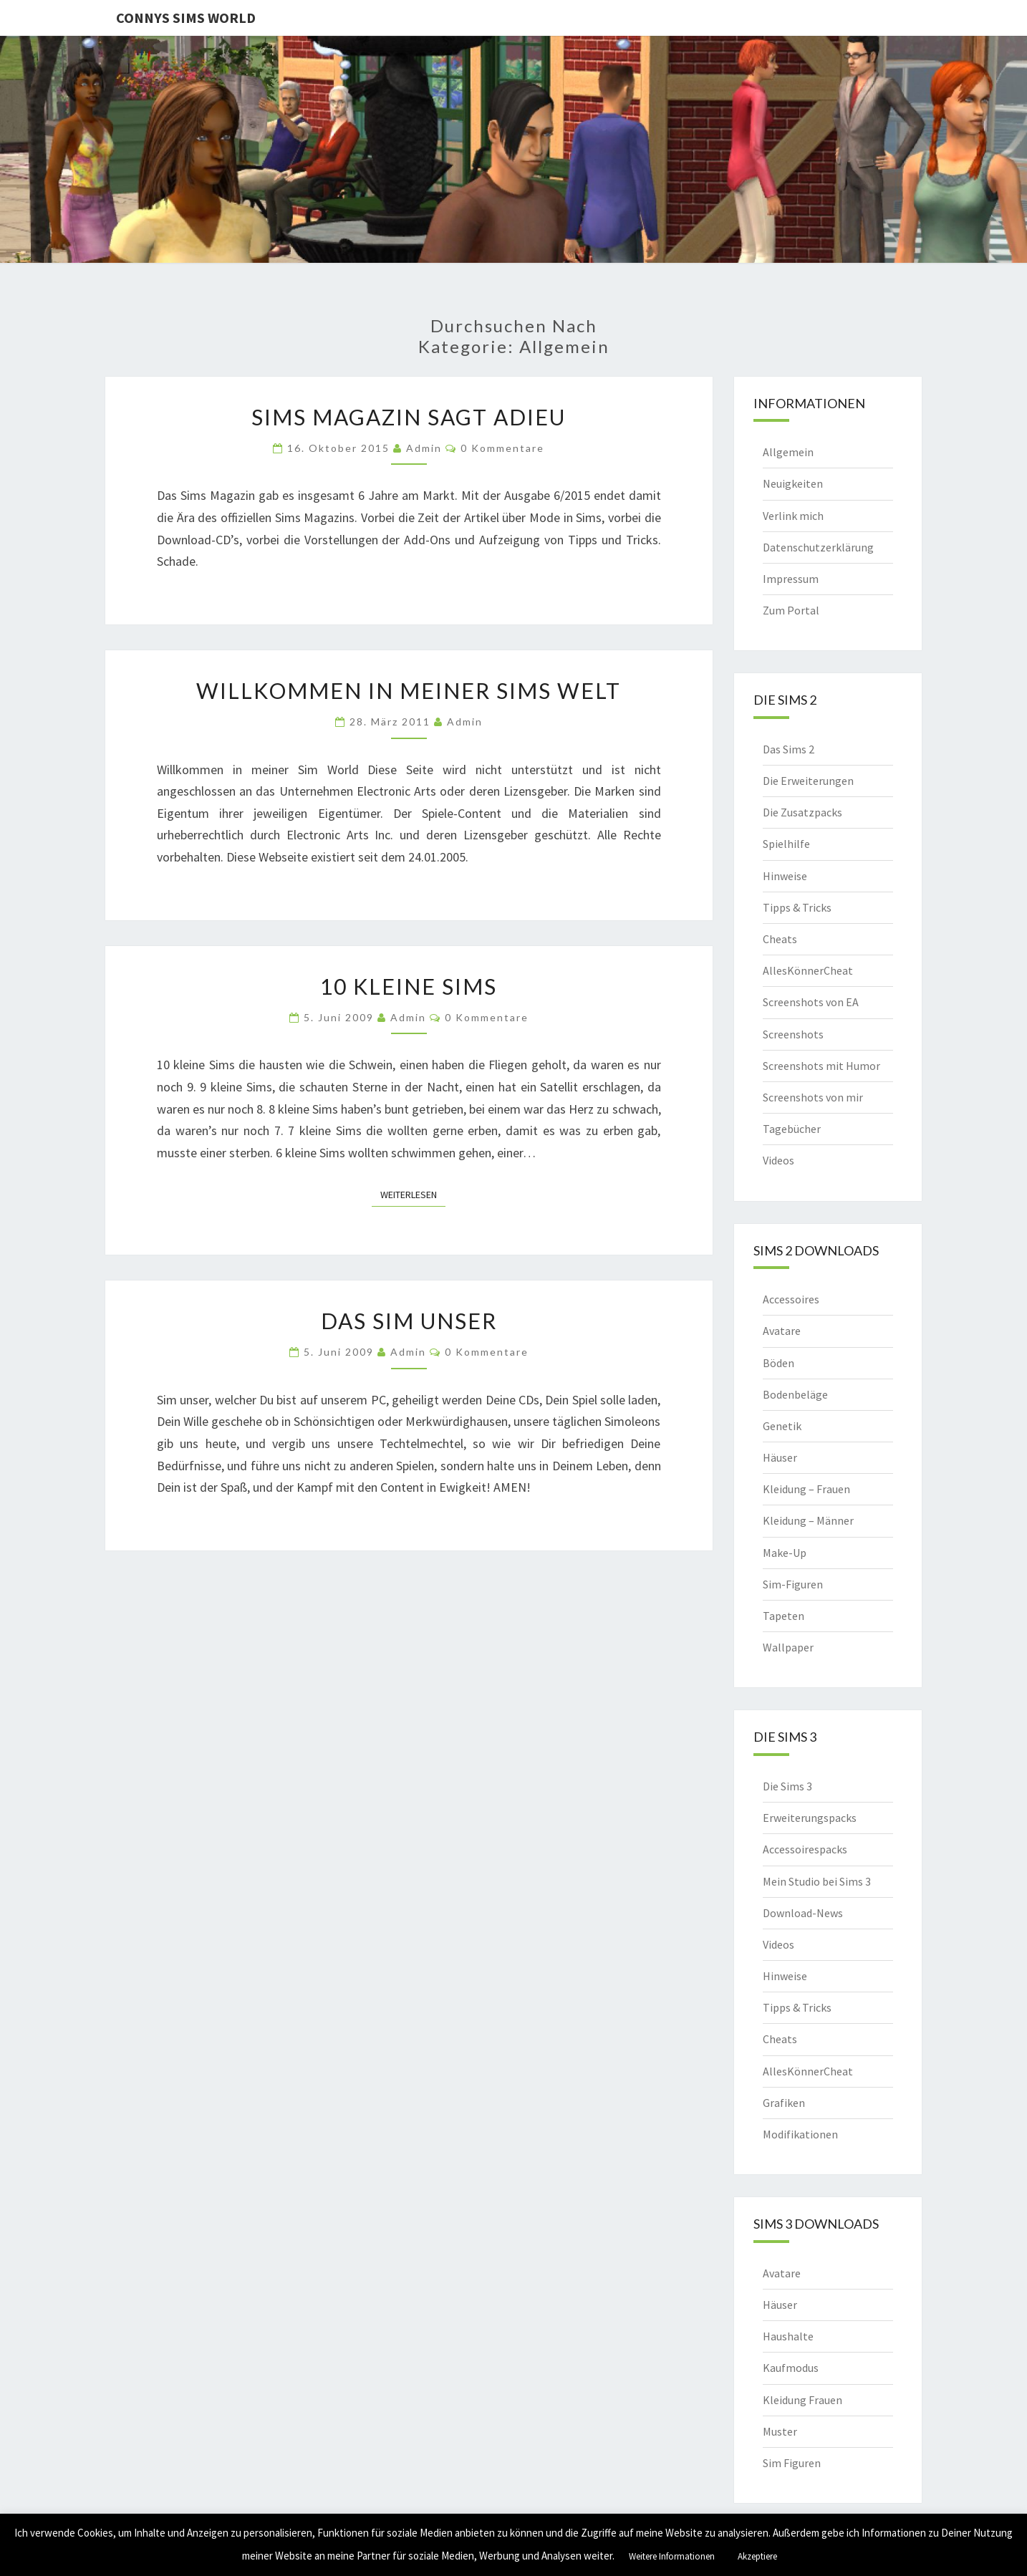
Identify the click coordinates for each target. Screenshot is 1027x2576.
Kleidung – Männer (808, 1520)
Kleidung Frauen (802, 2400)
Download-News (803, 1913)
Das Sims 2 (788, 749)
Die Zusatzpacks (802, 812)
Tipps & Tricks (797, 907)
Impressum (791, 578)
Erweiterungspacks (810, 1817)
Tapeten (783, 1615)
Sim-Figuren (793, 1584)
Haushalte (788, 2336)
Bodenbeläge (795, 1394)
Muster (780, 2431)
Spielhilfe (786, 843)
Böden (778, 1363)
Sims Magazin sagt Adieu (408, 417)
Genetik (782, 1426)
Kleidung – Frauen (806, 1489)
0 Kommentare (502, 448)
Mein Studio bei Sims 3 (817, 1881)
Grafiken (784, 2102)
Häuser (780, 1457)
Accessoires (791, 1299)
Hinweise (785, 876)
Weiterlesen (412, 1194)
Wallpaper (788, 1647)
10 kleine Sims (408, 986)
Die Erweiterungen (808, 780)
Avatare (782, 1330)
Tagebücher (792, 1128)
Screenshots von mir (813, 1097)
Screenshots (793, 1034)
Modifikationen (800, 2134)
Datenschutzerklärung (818, 547)
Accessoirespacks (805, 1849)
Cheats (780, 939)
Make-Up (784, 1552)
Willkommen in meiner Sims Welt (408, 690)
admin (424, 448)
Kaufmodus (791, 2367)
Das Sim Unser (409, 1320)
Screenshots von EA (811, 1002)
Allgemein (788, 452)
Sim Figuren (792, 2463)
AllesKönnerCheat (808, 970)
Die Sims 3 (787, 1786)
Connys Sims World (186, 17)
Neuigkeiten (793, 483)
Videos (778, 1160)
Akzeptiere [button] (757, 2556)
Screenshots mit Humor (821, 1065)
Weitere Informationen (672, 2556)
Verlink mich (793, 515)
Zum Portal (791, 610)
